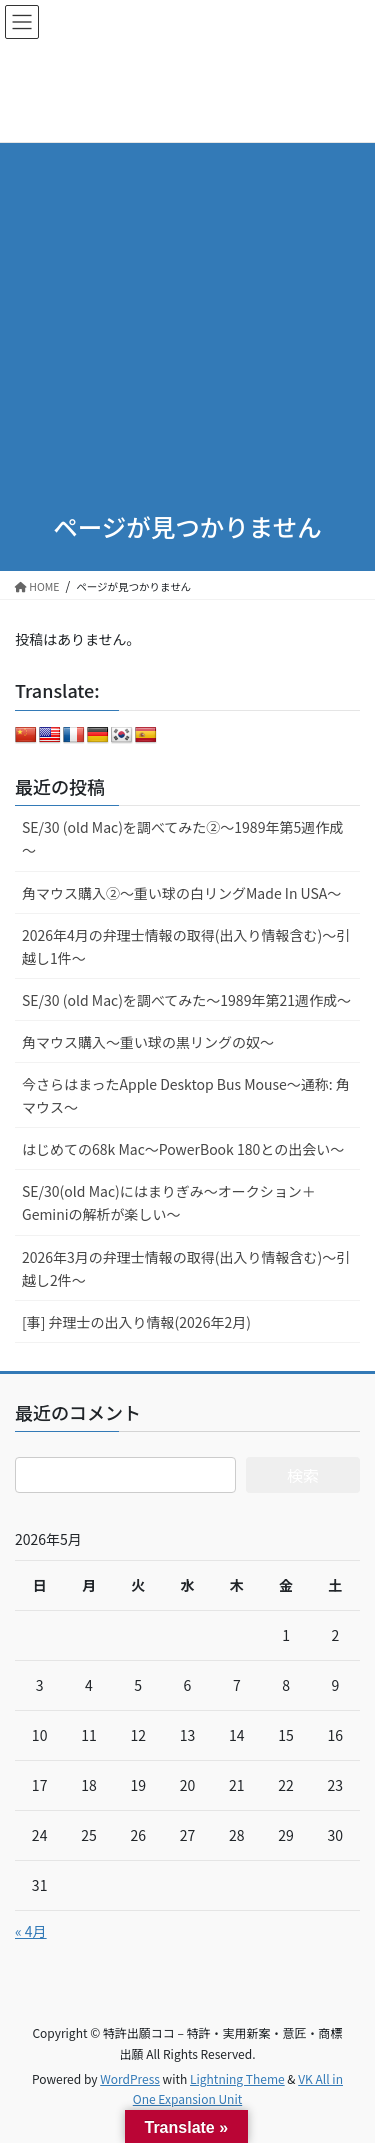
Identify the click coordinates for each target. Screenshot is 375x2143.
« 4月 (31, 1931)
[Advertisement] (187, 297)
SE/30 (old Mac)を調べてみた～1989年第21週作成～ (186, 1000)
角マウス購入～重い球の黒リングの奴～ (148, 1042)
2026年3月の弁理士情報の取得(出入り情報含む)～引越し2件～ (186, 1268)
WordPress (130, 2078)
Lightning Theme (237, 2078)
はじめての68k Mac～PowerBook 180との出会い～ (183, 1149)
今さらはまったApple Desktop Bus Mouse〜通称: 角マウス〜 (186, 1095)
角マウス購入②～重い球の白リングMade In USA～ (181, 893)
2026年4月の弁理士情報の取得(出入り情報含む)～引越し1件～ (186, 946)
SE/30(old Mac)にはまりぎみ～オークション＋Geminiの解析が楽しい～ (169, 1202)
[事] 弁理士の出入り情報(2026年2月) (136, 1322)
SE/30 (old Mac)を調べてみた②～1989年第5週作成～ (182, 838)
